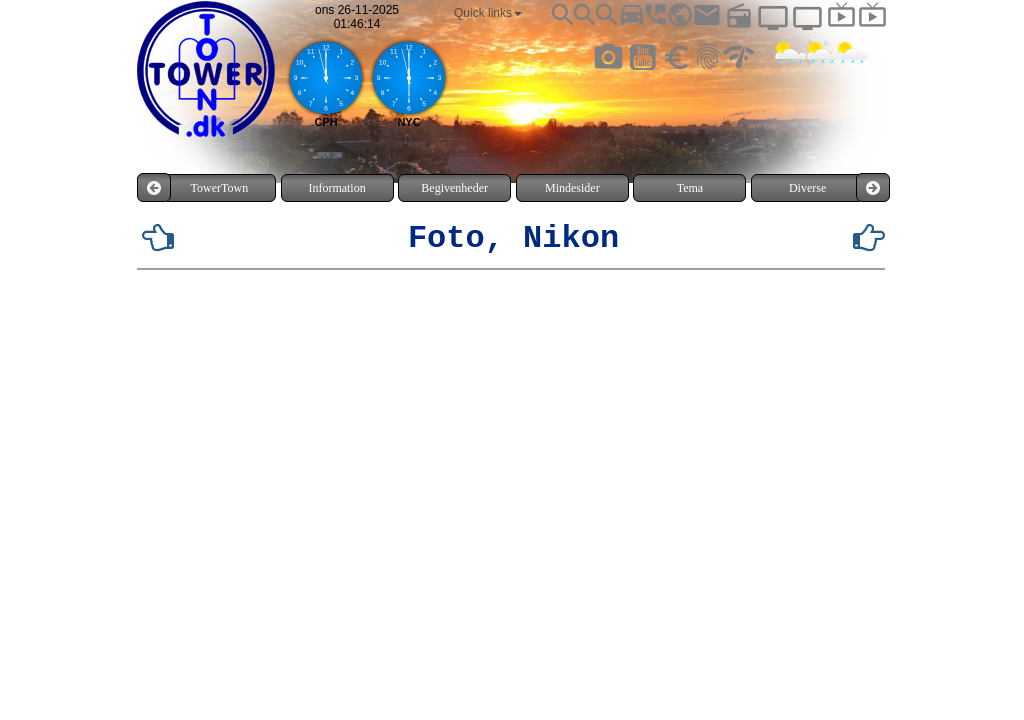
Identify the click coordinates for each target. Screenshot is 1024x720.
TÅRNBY (735, 134)
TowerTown (220, 188)
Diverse (807, 188)
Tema (690, 188)
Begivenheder (454, 188)
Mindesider (572, 188)
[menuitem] (220, 188)
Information (336, 188)
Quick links (488, 13)
